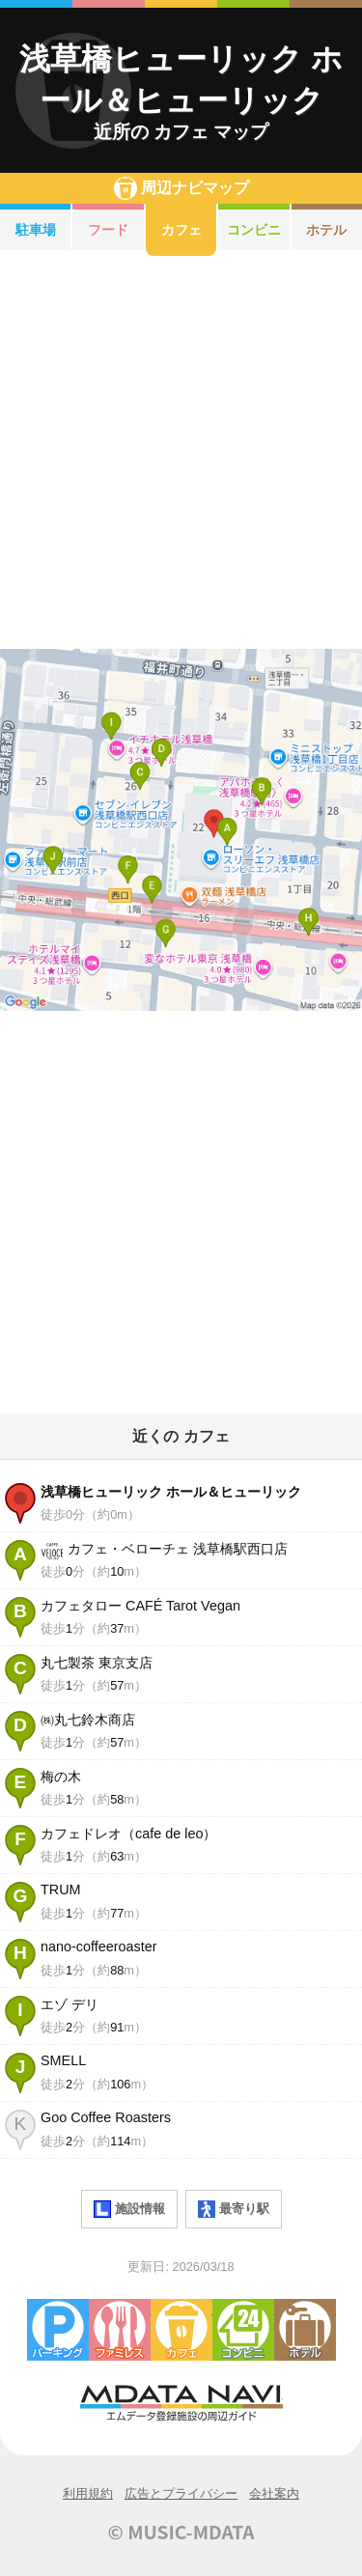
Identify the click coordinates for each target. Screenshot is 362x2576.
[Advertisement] (181, 452)
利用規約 (88, 2493)
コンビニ (254, 230)
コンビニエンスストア (243, 2330)
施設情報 (129, 2209)
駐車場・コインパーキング (58, 2330)
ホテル (305, 2330)
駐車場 (35, 230)
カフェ (181, 230)
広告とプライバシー (181, 2493)
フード (108, 230)
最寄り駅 (233, 2209)
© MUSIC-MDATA (181, 2531)
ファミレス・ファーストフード (120, 2330)
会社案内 (274, 2493)
